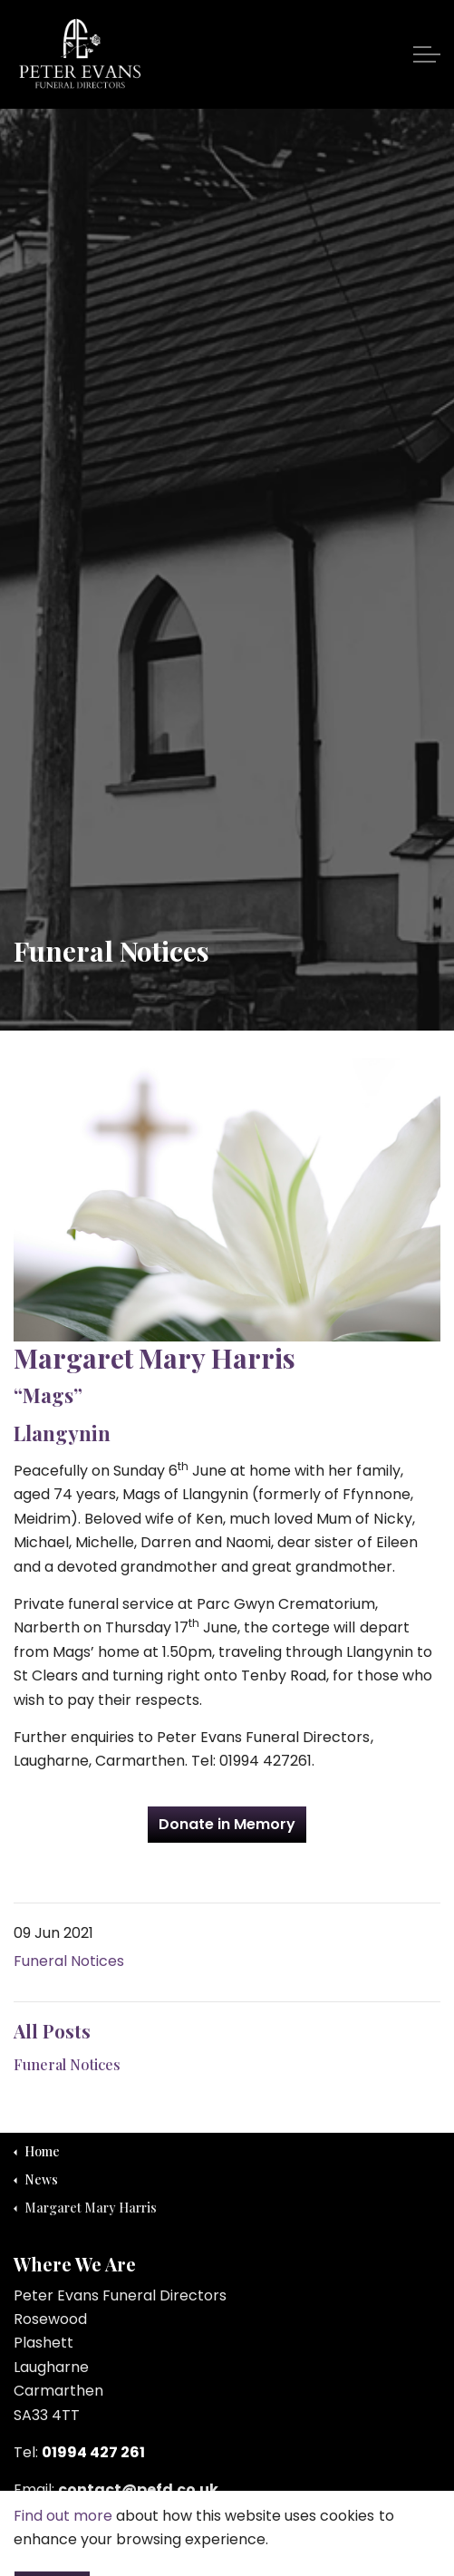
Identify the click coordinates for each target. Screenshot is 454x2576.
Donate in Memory (227, 1824)
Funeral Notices (69, 1961)
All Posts (52, 2031)
